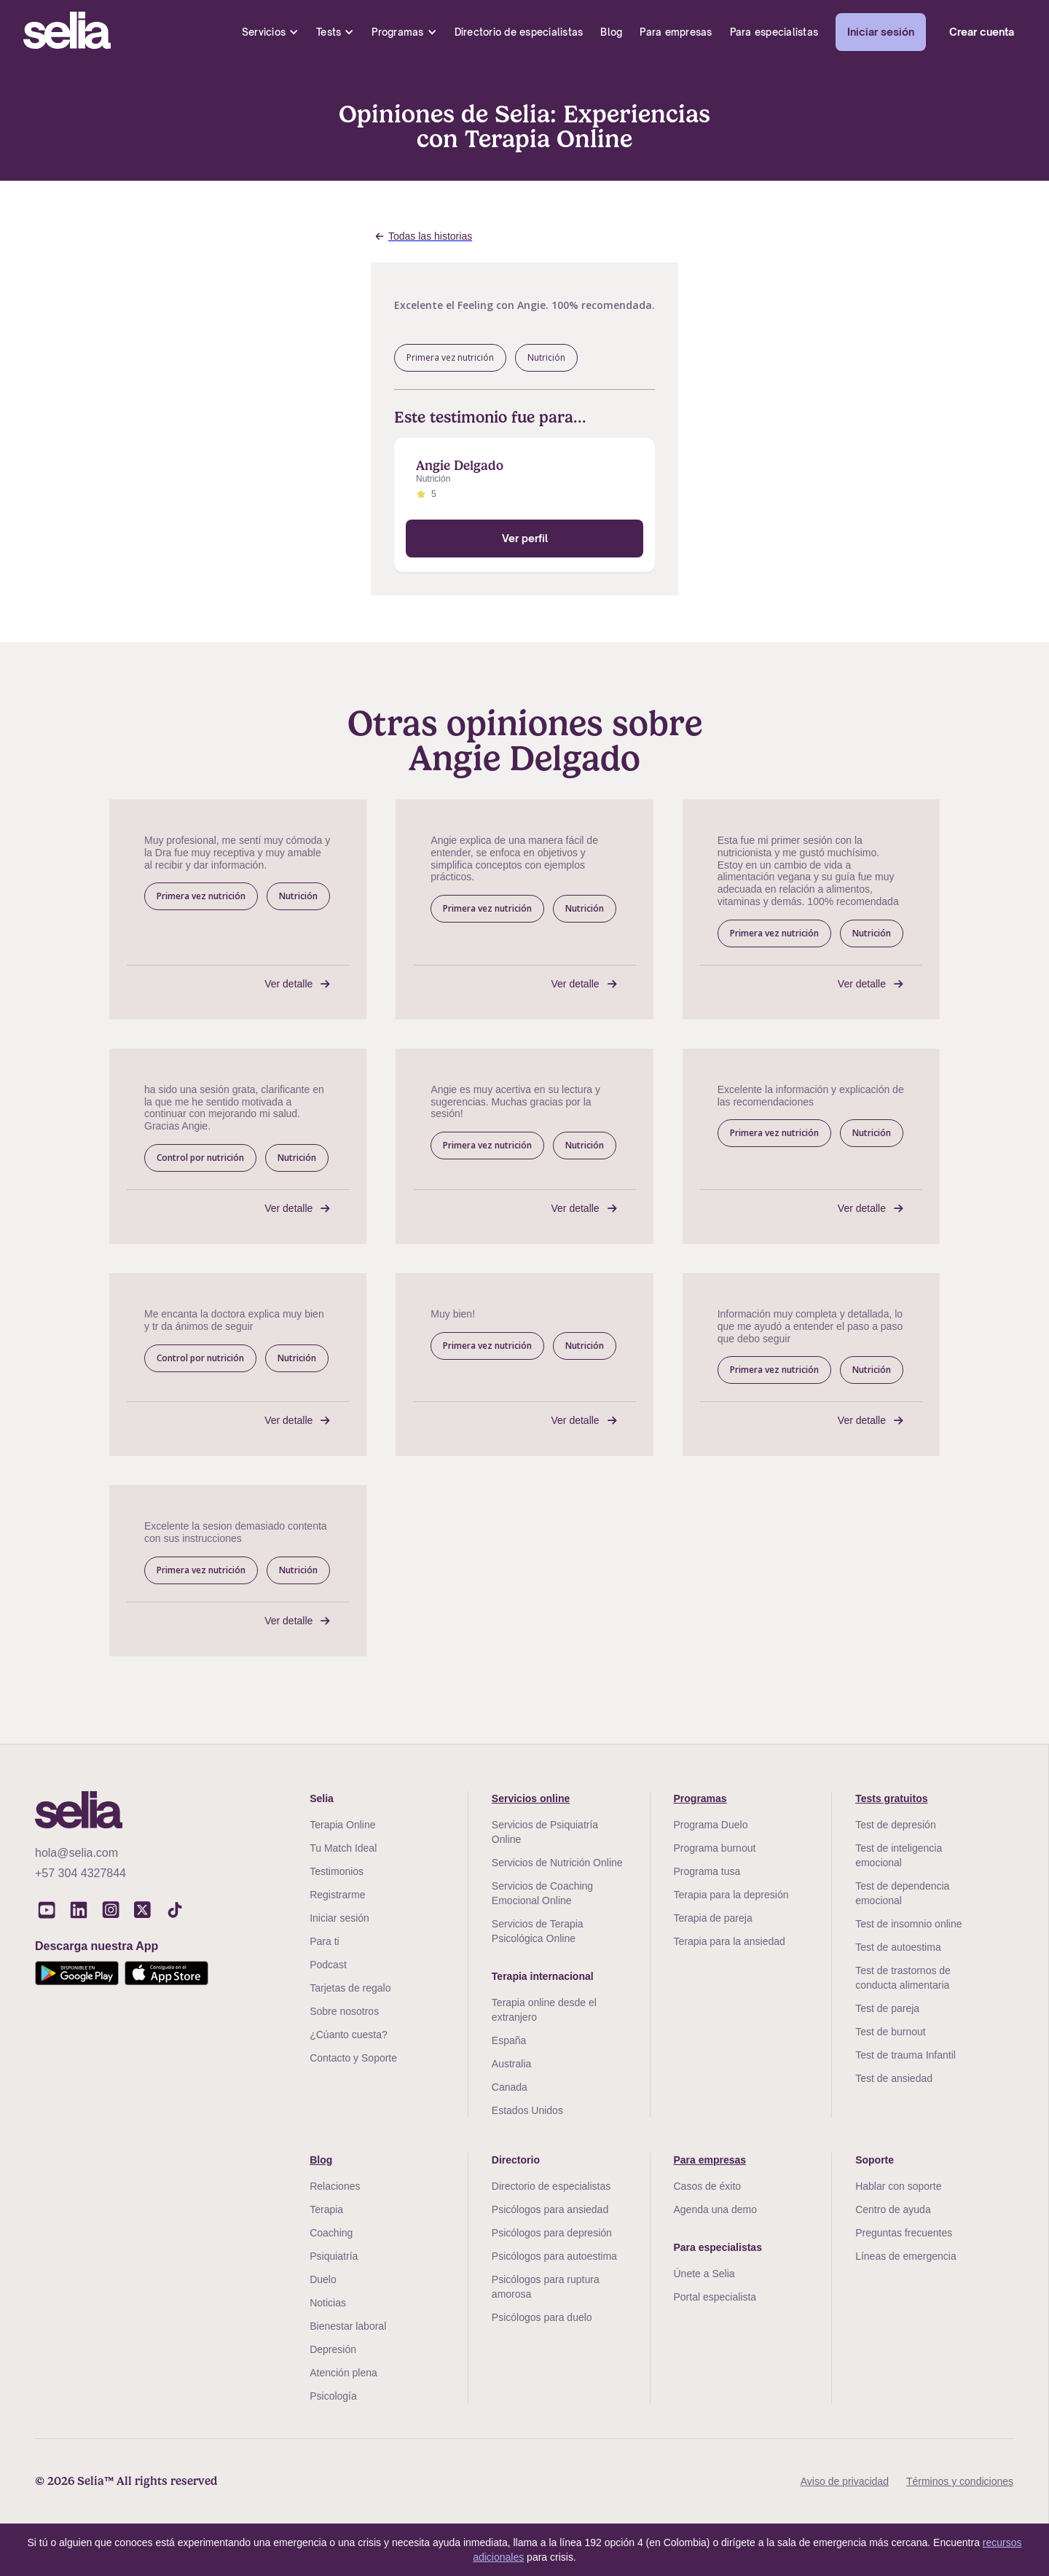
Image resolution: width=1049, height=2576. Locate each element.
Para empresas (676, 32)
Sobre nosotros (344, 2011)
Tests (328, 32)
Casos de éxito (708, 2186)
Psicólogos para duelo (542, 2317)
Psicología (333, 2396)
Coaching (331, 2233)
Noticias (328, 2303)
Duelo (323, 2279)
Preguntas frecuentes (903, 2233)
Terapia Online (342, 1825)
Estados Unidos (527, 2110)
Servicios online (531, 1798)
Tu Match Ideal (343, 1848)
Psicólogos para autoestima (554, 2256)
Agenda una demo (715, 2209)
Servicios (264, 32)
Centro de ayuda (893, 2209)
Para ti (324, 1941)
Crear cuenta (981, 32)
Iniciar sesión (880, 32)
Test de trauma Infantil (905, 2055)
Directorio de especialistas (519, 32)
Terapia (326, 2209)
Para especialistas (774, 32)
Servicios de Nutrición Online (557, 1862)
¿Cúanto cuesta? (349, 2034)
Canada (509, 2087)
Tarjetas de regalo (350, 1988)
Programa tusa (707, 1871)
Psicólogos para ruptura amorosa (546, 2287)
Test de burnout (890, 2031)
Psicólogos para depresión (552, 2233)
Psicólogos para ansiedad (550, 2209)
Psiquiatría (334, 2256)
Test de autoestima (898, 1947)
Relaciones (335, 2186)
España (509, 2040)
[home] (67, 32)
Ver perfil (525, 538)
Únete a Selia (704, 2273)
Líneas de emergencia (905, 2256)
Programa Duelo (711, 1825)
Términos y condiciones (959, 2481)
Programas (397, 32)
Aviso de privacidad (845, 2481)
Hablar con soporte (898, 2186)
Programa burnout (715, 1848)
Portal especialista (715, 2297)
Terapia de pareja (713, 1918)
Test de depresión (895, 1825)
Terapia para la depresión (731, 1894)
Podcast (328, 1964)
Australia (511, 2064)
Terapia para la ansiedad (729, 1941)
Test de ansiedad (893, 2078)
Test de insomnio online (908, 1924)
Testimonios (337, 1871)
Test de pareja (887, 2008)
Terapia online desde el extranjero (544, 2010)
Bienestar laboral (348, 2326)
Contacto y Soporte (353, 2058)
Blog (611, 32)
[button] (270, 32)
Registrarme (337, 1894)
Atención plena (343, 2373)
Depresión (333, 2349)
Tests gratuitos (891, 1798)
